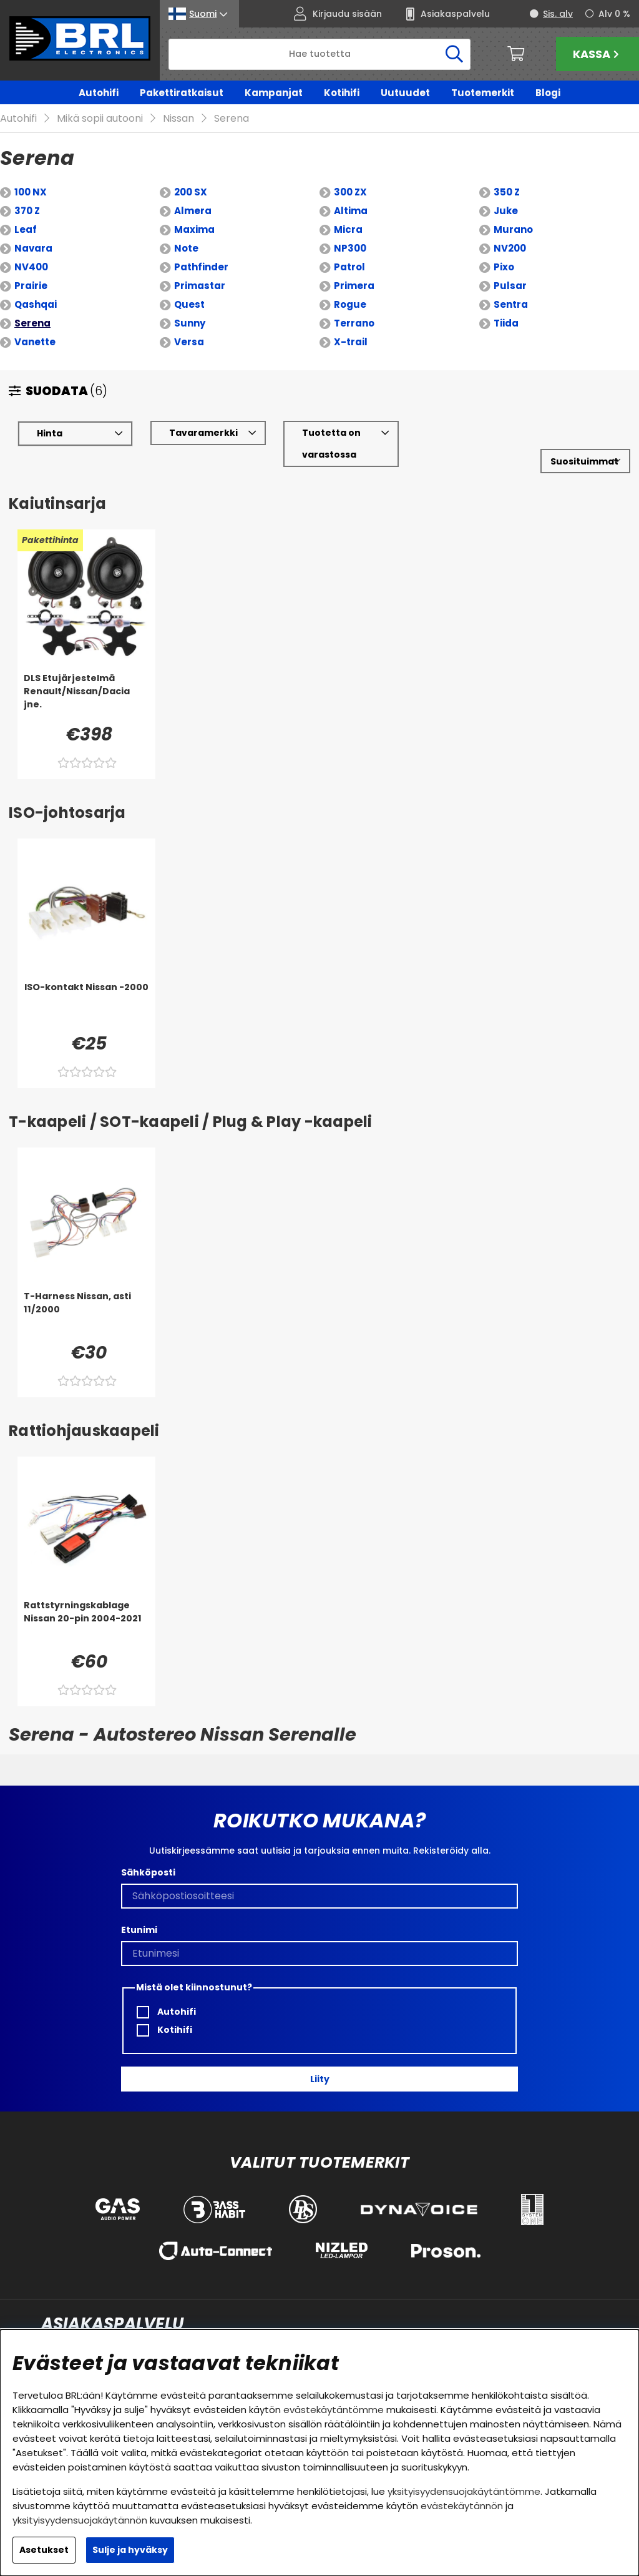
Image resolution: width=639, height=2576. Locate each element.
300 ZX (350, 173)
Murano (513, 211)
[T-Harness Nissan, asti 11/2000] (86, 1297)
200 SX (190, 173)
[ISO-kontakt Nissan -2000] (86, 988)
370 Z (27, 192)
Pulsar (510, 267)
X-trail (351, 323)
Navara (33, 230)
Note (186, 230)
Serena (32, 305)
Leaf (25, 211)
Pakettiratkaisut (181, 92)
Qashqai (35, 286)
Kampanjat (274, 92)
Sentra (511, 286)
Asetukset (44, 2550)
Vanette (35, 323)
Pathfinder (201, 248)
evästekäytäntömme (333, 2409)
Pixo (504, 248)
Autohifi (99, 92)
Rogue (350, 286)
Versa (189, 323)
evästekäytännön (462, 2505)
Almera (193, 192)
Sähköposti (148, 1854)
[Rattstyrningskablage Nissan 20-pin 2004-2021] (86, 1606)
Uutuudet (405, 92)
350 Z (507, 173)
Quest (189, 286)
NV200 (510, 230)
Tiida (506, 305)
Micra (348, 211)
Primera (354, 267)
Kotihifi (341, 92)
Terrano (354, 305)
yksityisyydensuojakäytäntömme (464, 2491)
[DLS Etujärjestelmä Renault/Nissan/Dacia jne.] (86, 679)
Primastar (199, 267)
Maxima (194, 211)
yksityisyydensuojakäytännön (79, 2520)
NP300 (350, 230)
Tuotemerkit (482, 92)
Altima (351, 192)
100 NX (30, 173)
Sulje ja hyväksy (130, 2550)
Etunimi (139, 1911)
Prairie (30, 267)
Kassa (597, 54)
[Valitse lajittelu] (585, 443)
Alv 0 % (614, 13)
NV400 (31, 248)
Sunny (189, 305)
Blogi (547, 92)
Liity (319, 2061)
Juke (506, 192)
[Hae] (319, 54)
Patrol (349, 248)
